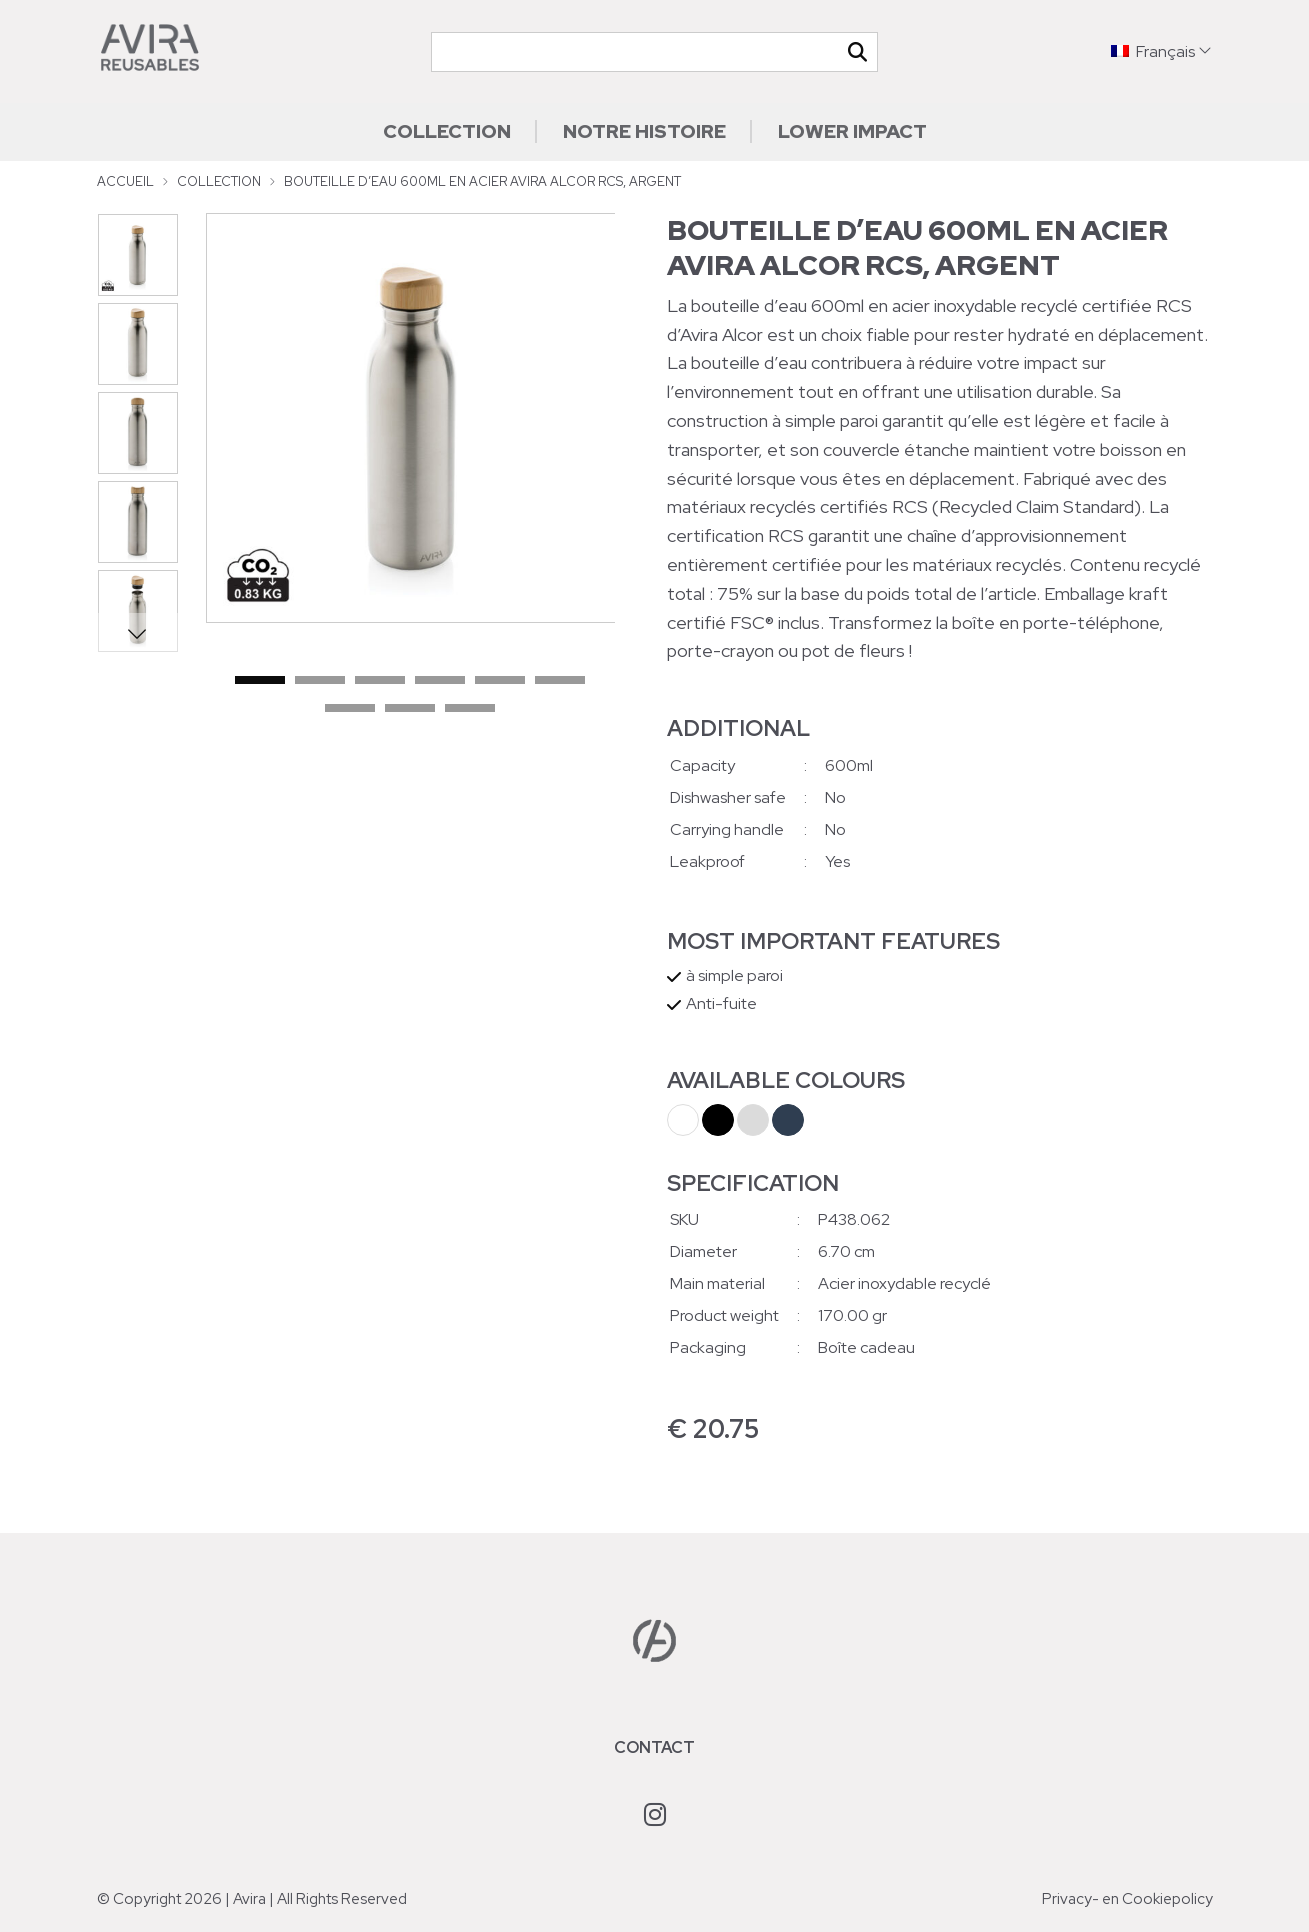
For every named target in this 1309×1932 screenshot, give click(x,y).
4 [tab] (440, 681)
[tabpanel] (411, 418)
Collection (447, 131)
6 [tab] (560, 681)
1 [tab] (260, 681)
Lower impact (852, 131)
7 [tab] (350, 709)
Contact (654, 1747)
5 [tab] (500, 681)
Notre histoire (644, 131)
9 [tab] (470, 709)
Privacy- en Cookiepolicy (1127, 1899)
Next (138, 633)
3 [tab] (380, 681)
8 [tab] (410, 709)
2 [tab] (320, 681)
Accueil (125, 181)
